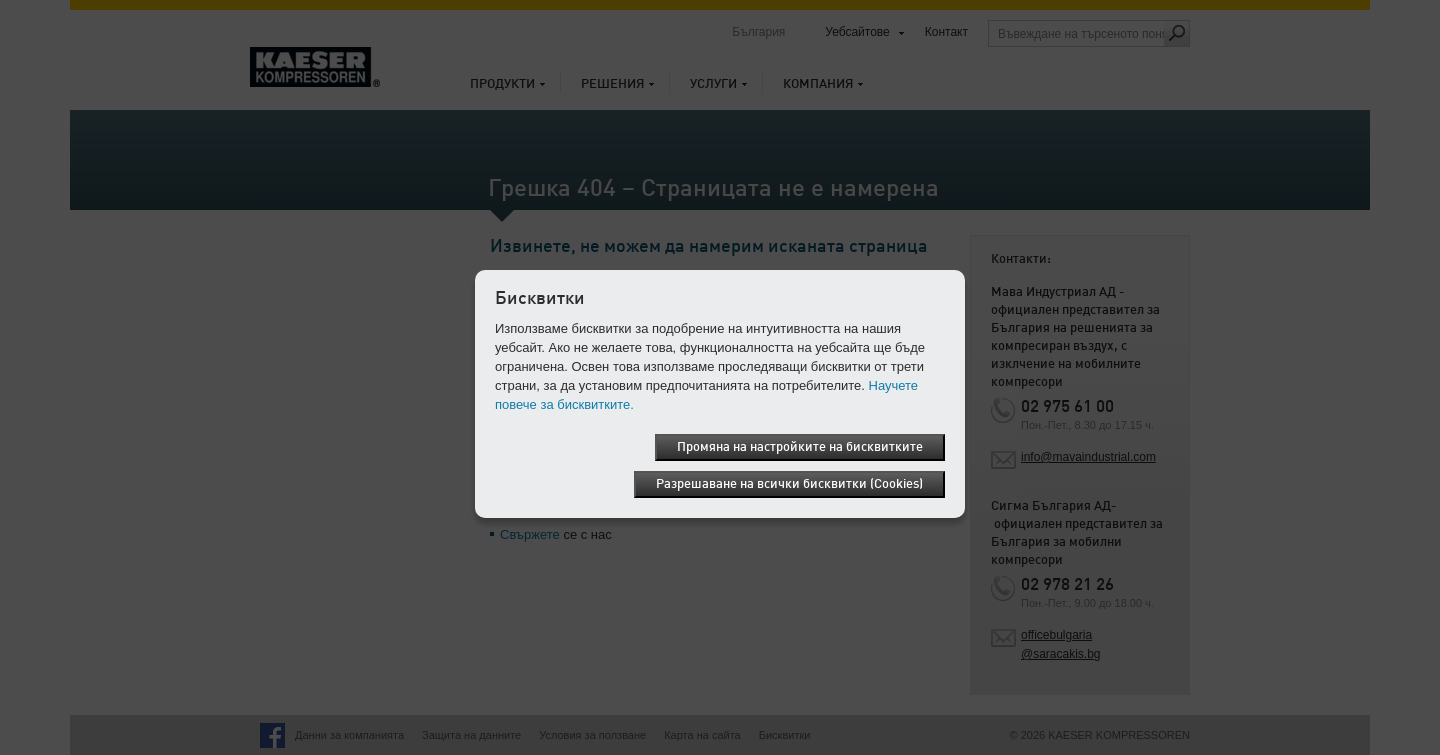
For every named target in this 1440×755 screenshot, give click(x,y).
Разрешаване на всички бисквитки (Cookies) (789, 484)
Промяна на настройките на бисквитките (800, 447)
